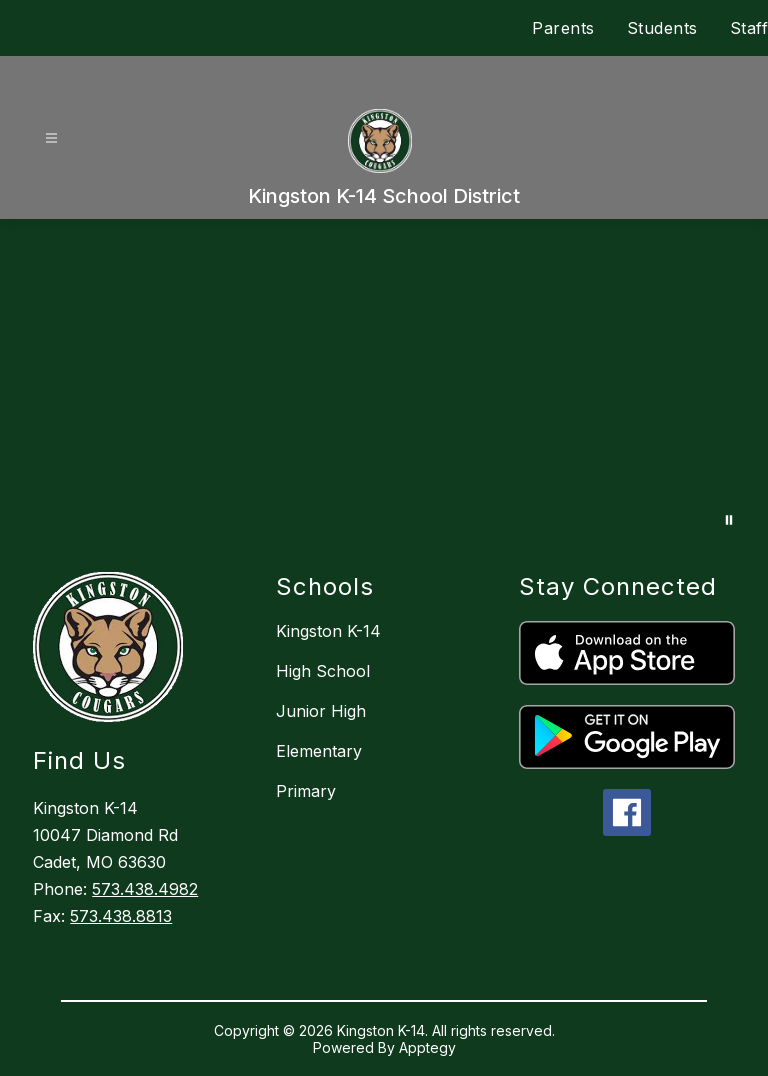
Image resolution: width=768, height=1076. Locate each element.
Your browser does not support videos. (384, 383)
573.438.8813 (121, 916)
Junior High (321, 711)
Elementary (319, 751)
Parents (563, 28)
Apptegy (427, 1047)
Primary (306, 791)
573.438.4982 (145, 889)
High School (323, 671)
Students (662, 28)
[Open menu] (51, 138)
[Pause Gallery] (729, 520)
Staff (749, 28)
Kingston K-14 (328, 631)
